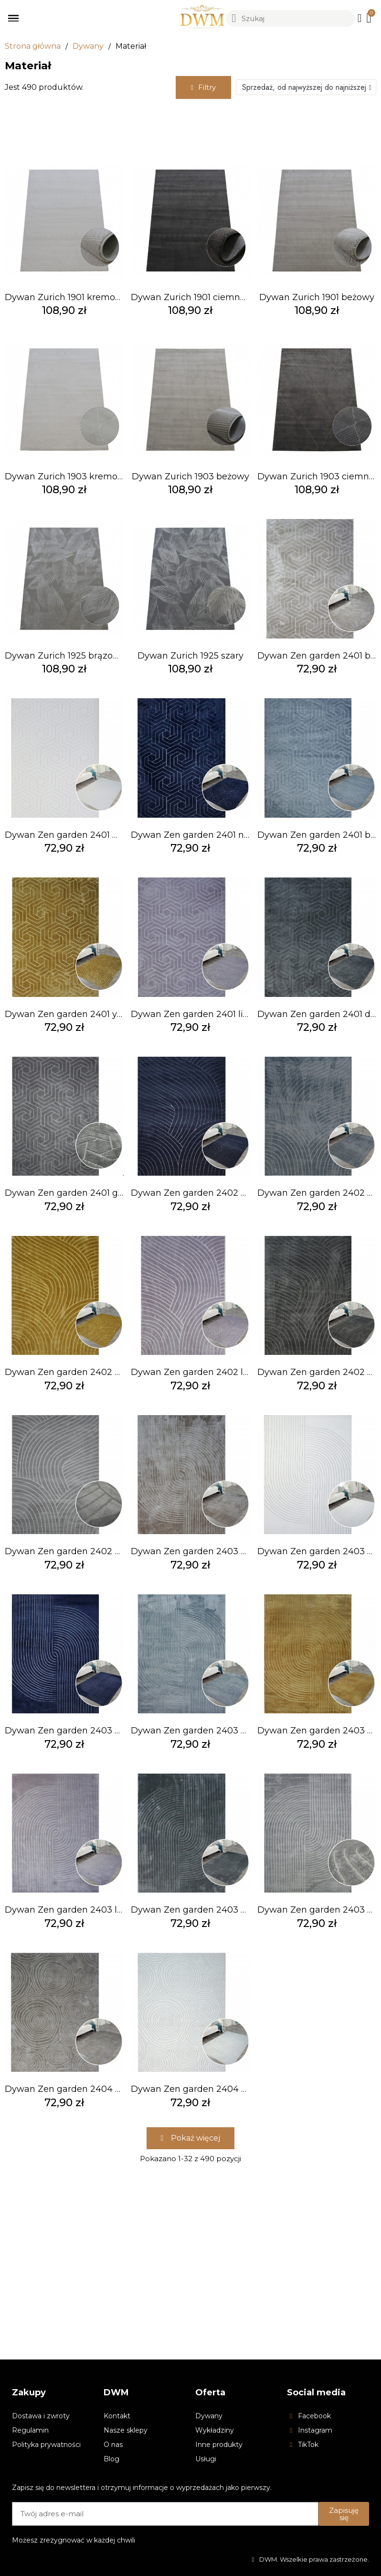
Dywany (88, 46)
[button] (203, 87)
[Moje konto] (359, 18)
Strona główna (33, 46)
